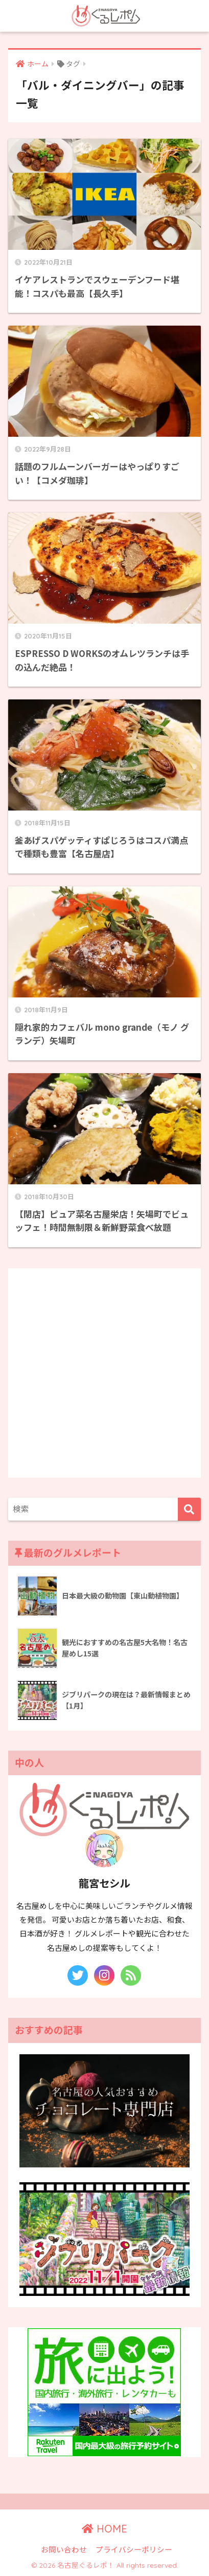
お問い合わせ (64, 2549)
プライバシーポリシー (134, 2549)
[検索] (189, 1509)
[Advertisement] (104, 1373)
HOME (104, 2528)
